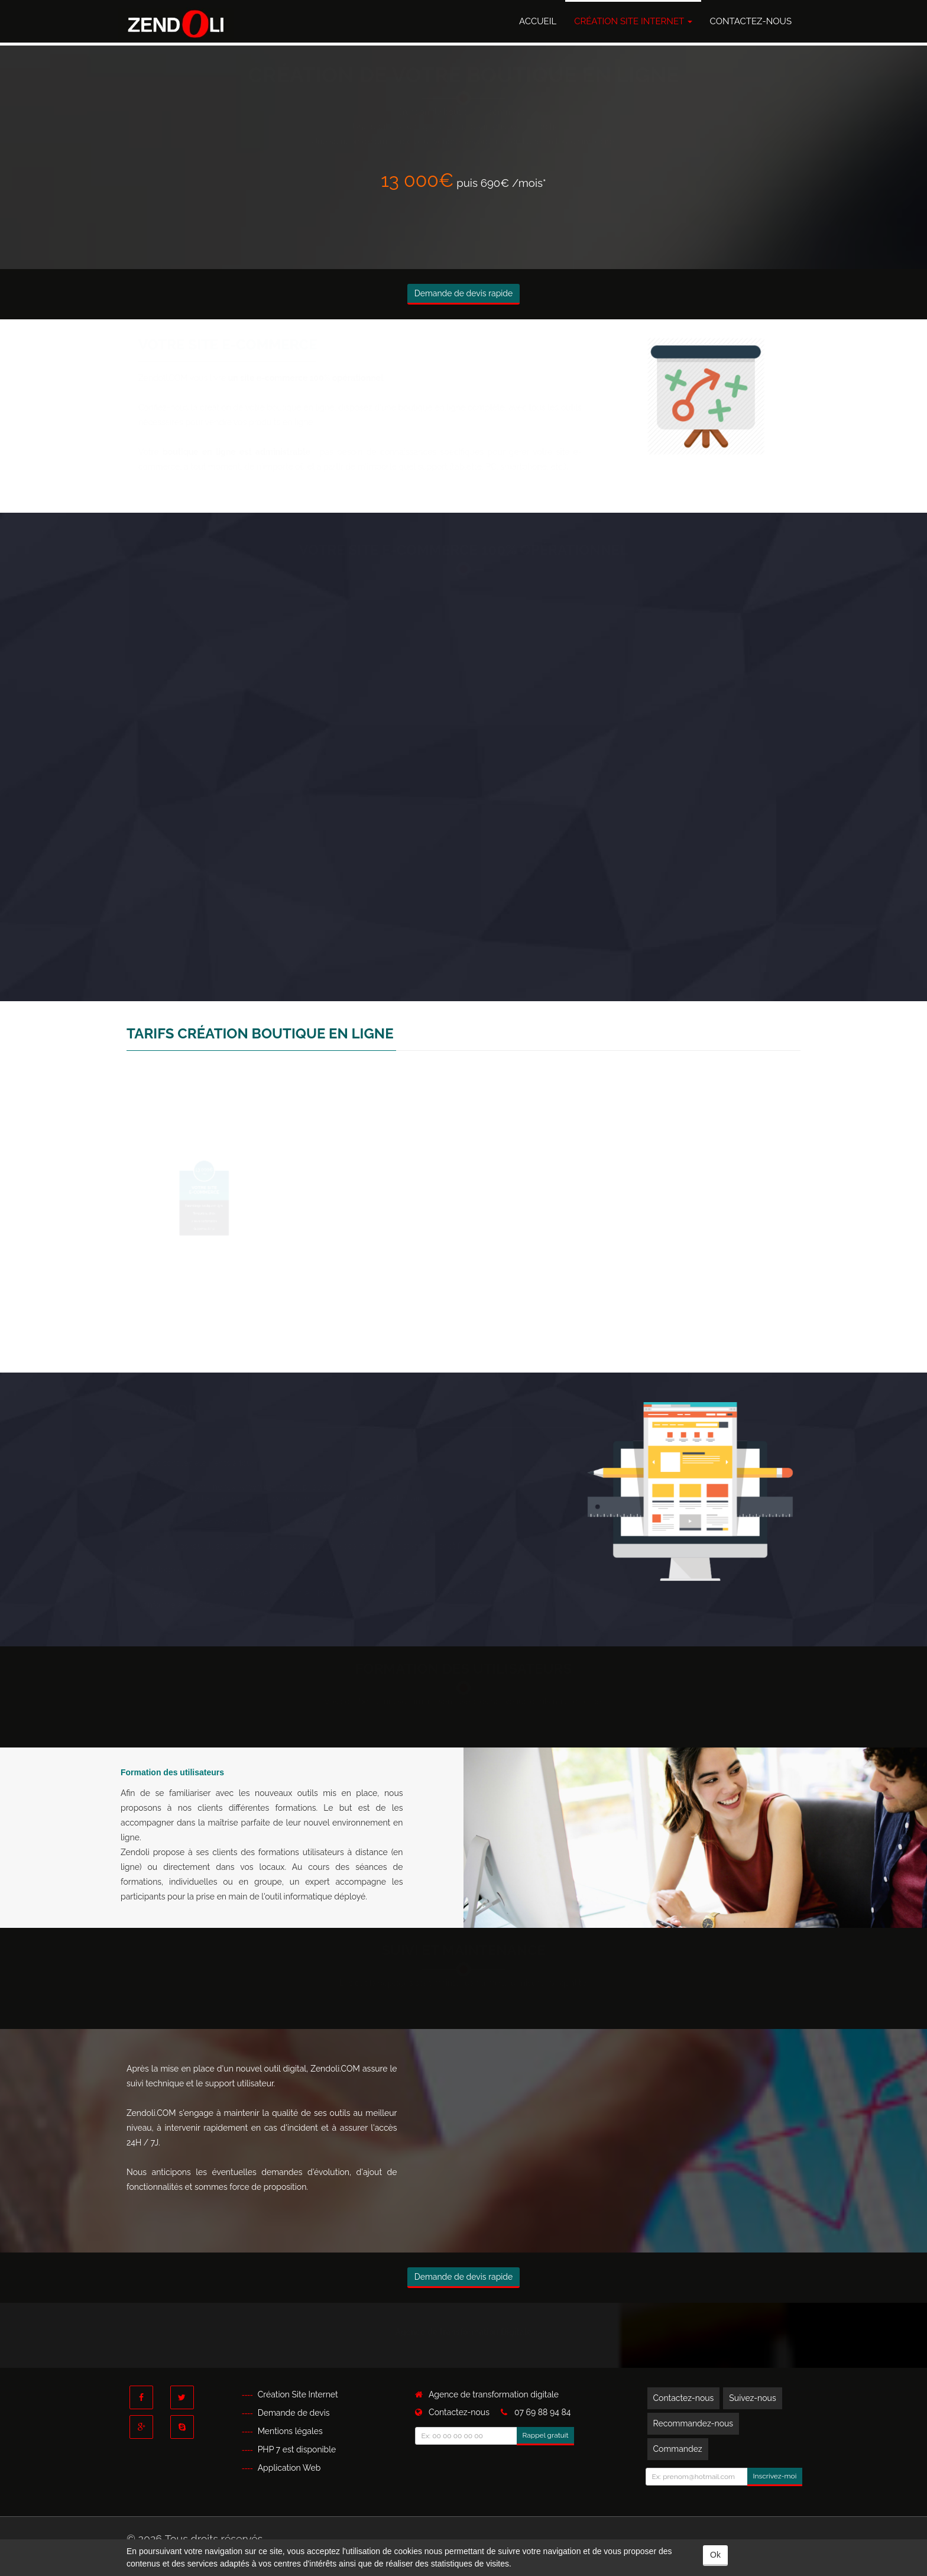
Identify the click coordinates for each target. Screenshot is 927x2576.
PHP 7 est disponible (297, 2449)
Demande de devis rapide (463, 293)
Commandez (677, 2449)
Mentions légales (290, 2431)
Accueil (537, 21)
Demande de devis (294, 2413)
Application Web (289, 2468)
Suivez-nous (752, 2398)
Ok (715, 2554)
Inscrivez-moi (775, 2476)
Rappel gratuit (546, 2435)
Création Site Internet (633, 21)
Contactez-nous (751, 21)
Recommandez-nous (693, 2423)
